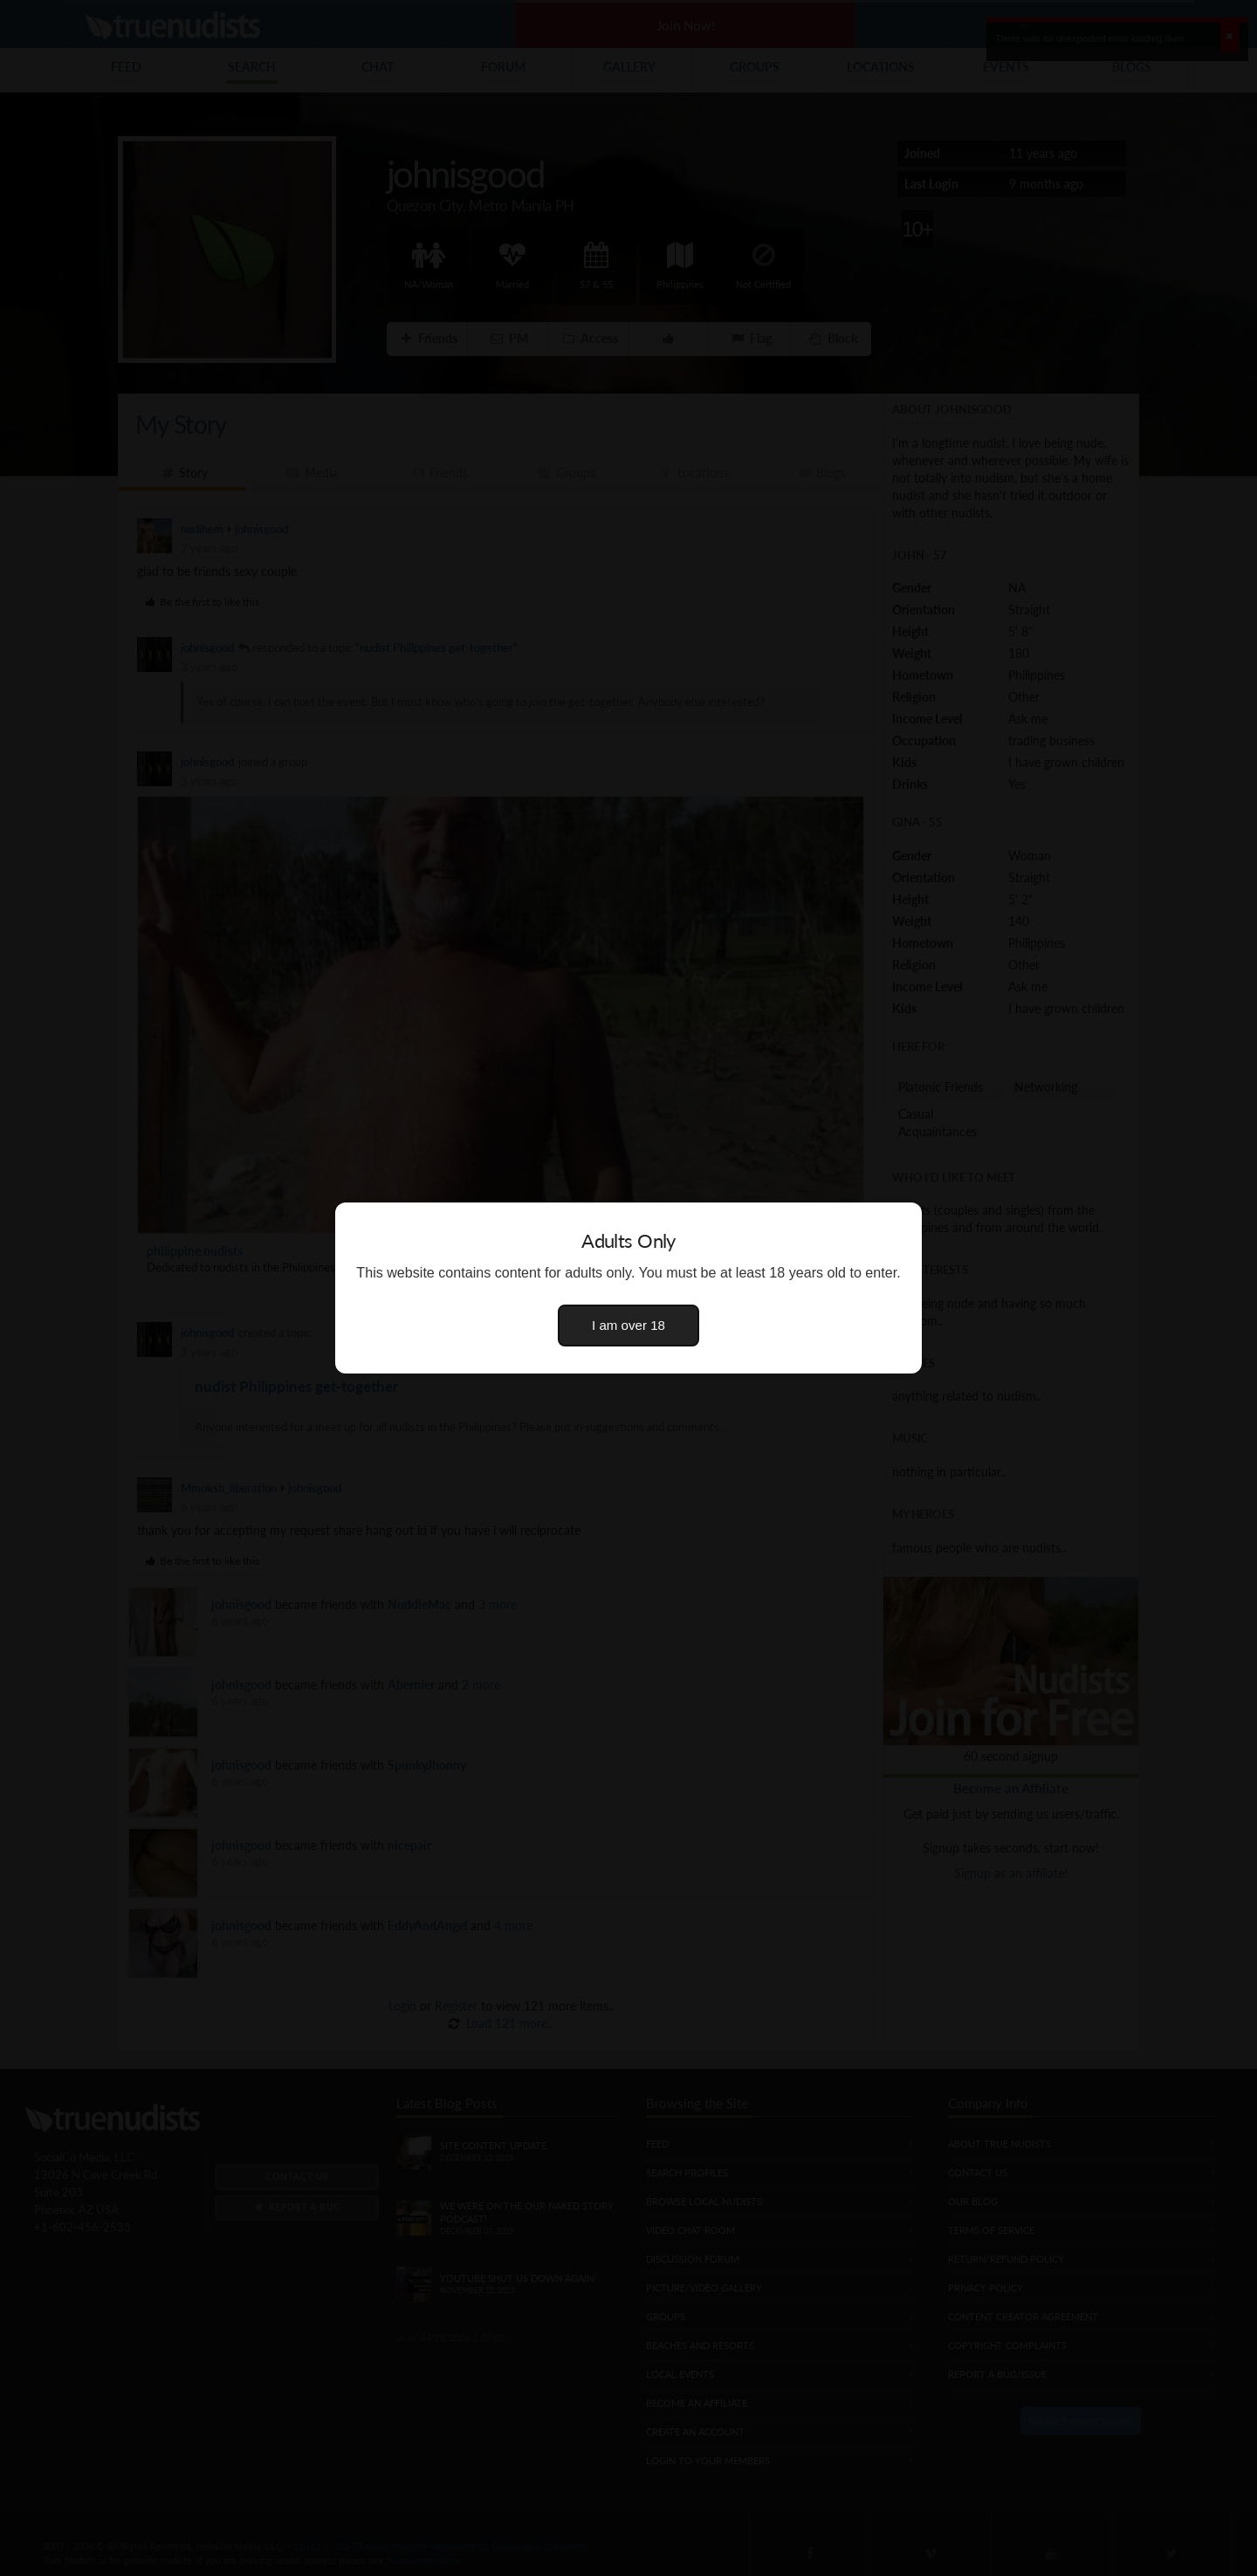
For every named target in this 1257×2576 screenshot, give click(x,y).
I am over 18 (628, 1325)
